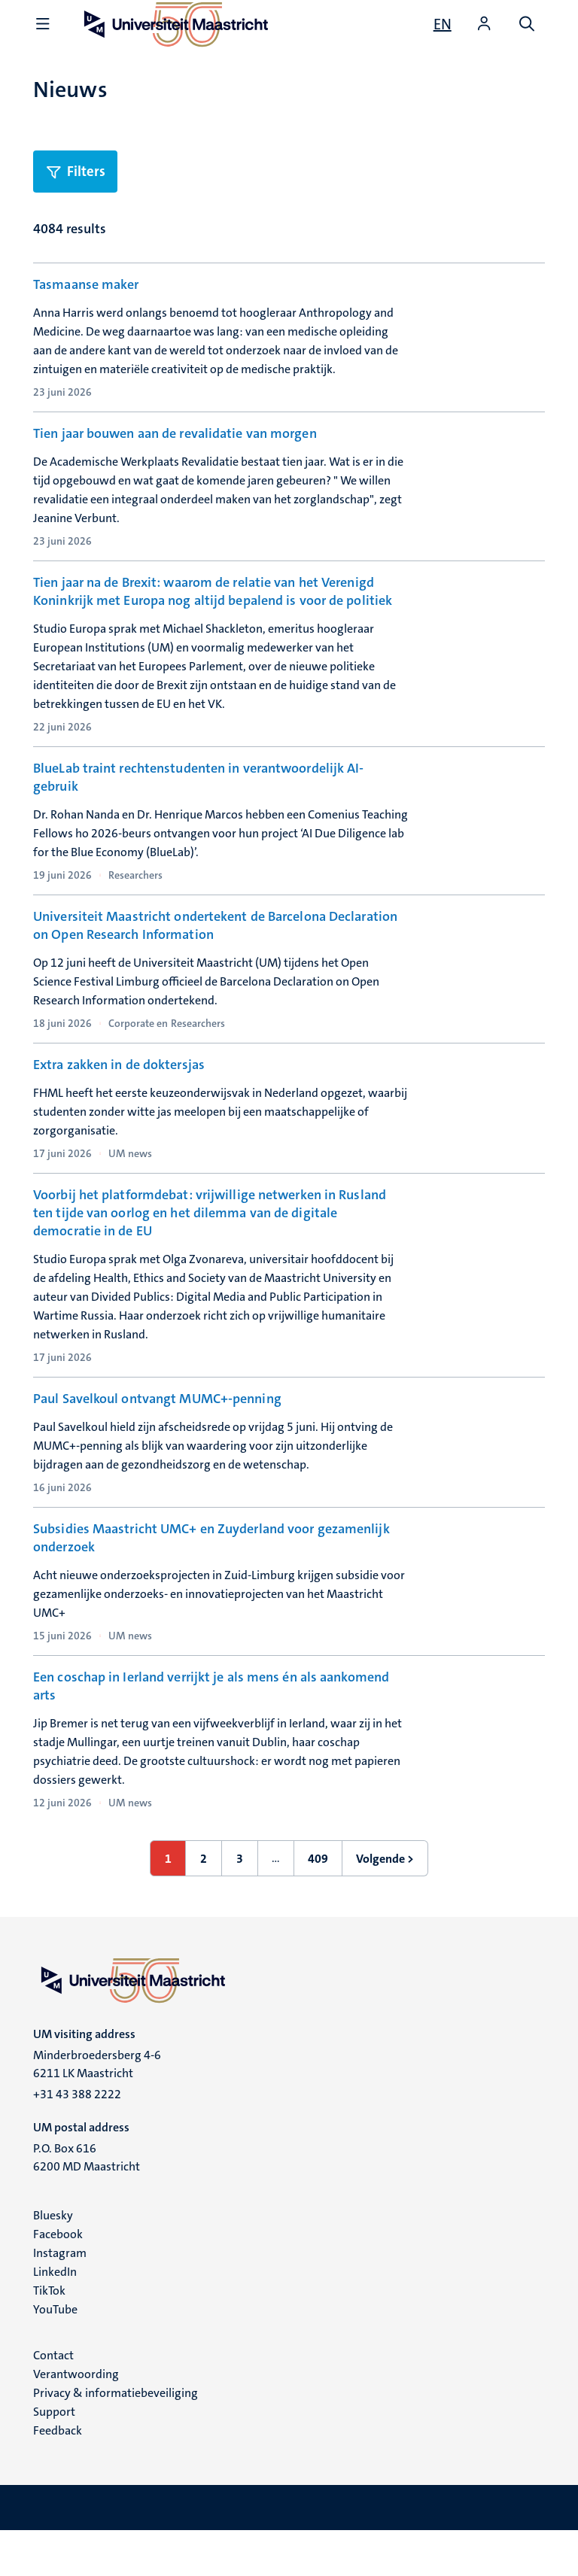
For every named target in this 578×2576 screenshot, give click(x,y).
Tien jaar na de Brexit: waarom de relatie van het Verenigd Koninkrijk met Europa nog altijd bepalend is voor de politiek (212, 593)
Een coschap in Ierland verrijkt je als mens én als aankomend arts (211, 1731)
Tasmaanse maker (86, 284)
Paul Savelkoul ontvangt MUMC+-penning (157, 1423)
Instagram (60, 2298)
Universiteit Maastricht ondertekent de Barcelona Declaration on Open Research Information (215, 928)
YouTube (55, 2354)
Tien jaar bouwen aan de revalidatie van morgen (175, 434)
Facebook (58, 2279)
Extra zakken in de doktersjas (119, 1069)
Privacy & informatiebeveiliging (115, 2438)
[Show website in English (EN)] (442, 24)
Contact (53, 2400)
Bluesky (53, 2260)
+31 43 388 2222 (77, 2139)
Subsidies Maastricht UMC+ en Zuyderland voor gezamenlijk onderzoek (211, 1581)
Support (54, 2457)
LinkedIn (55, 2317)
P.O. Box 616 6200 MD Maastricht (86, 2202)
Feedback (57, 2475)
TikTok (49, 2336)
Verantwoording (76, 2419)
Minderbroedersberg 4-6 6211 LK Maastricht (97, 2109)
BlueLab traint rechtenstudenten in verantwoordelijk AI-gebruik (198, 779)
